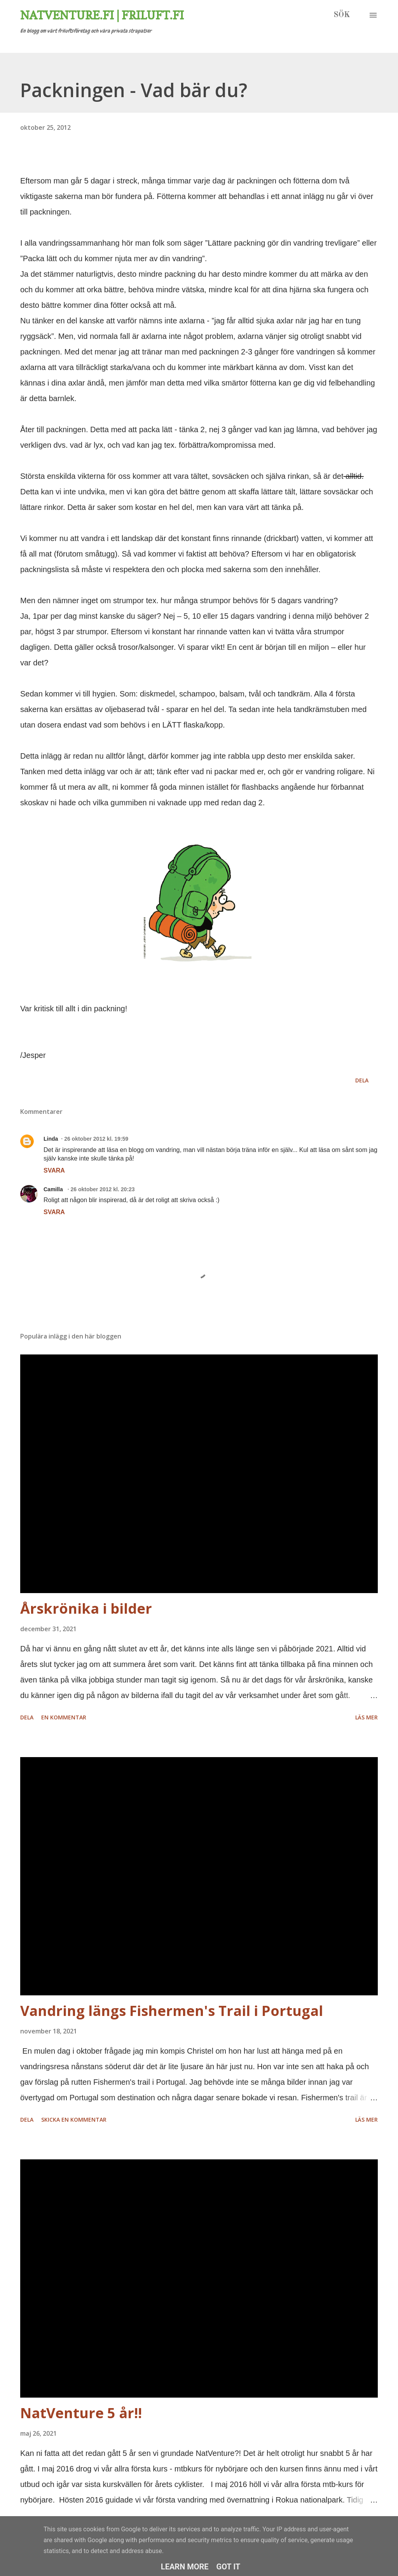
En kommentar (63, 1717)
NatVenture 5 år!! (81, 2412)
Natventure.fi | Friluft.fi (102, 15)
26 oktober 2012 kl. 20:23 (102, 1189)
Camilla (54, 1189)
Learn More (185, 2566)
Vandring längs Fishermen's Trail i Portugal (171, 2010)
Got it (228, 2566)
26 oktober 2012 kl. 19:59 (96, 1139)
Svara (54, 1170)
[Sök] (341, 15)
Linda (51, 1139)
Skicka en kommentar (73, 2119)
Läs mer (366, 1717)
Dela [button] (361, 1080)
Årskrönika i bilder (86, 1608)
